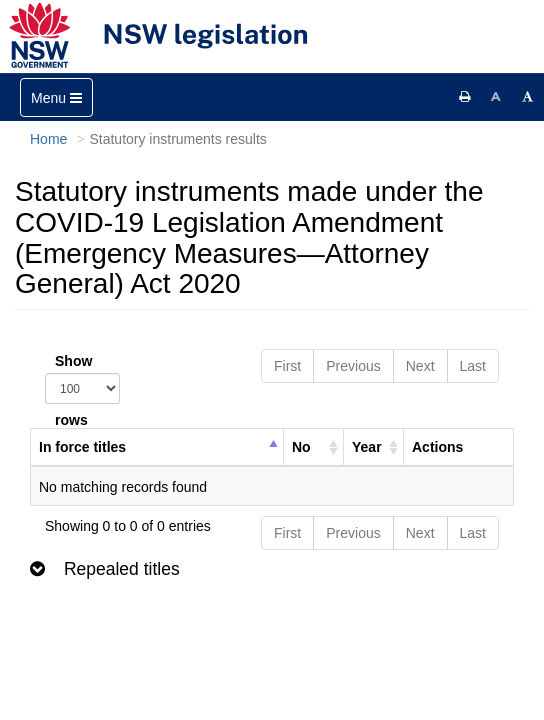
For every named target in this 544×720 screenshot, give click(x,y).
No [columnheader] (301, 447)
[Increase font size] (528, 97)
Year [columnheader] (367, 447)
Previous (353, 366)
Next (420, 366)
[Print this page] (465, 97)
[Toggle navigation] (56, 97)
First (287, 366)
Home (48, 139)
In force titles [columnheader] (82, 447)
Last (473, 366)
